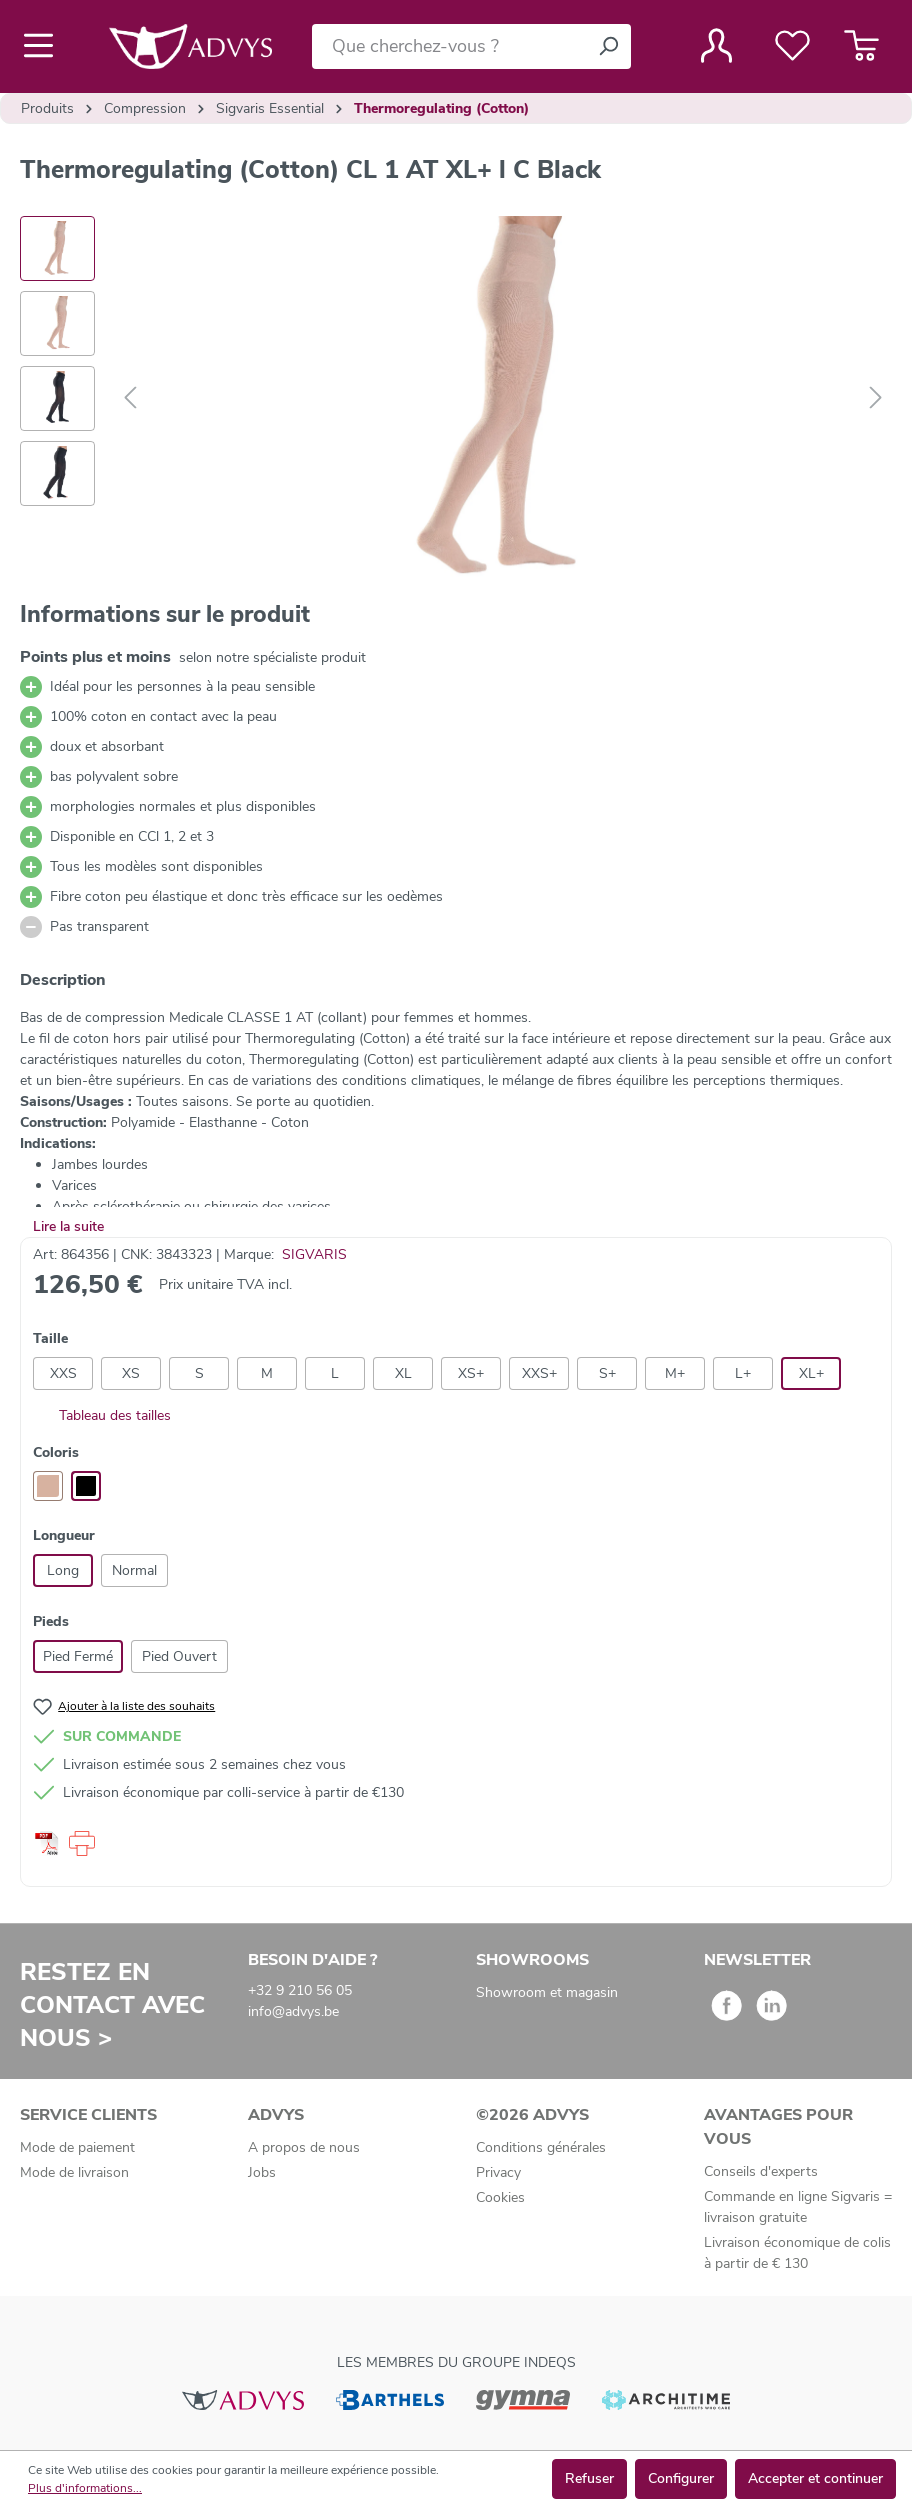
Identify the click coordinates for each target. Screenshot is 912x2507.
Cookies (500, 2197)
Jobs (262, 2172)
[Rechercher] (608, 46)
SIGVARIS (314, 1254)
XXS (63, 1373)
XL (403, 1373)
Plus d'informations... (85, 2488)
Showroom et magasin (547, 1992)
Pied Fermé (78, 1656)
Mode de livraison (74, 2172)
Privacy (498, 2172)
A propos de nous (304, 2147)
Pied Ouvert (179, 1656)
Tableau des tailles (102, 1415)
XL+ (811, 1373)
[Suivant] (876, 398)
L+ (743, 1373)
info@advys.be (293, 2011)
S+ (607, 1373)
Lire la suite (68, 1226)
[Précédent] (130, 398)
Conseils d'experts (761, 2171)
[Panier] (861, 46)
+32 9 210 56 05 (300, 1990)
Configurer (681, 2478)
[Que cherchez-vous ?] (449, 46)
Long (63, 1570)
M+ (675, 1373)
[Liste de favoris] (792, 46)
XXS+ (539, 1373)
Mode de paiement (77, 2147)
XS (131, 1373)
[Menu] (44, 46)
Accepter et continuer (815, 2478)
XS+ (471, 1373)
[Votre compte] (716, 46)
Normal (134, 1570)
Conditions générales (541, 2147)
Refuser (589, 2478)
